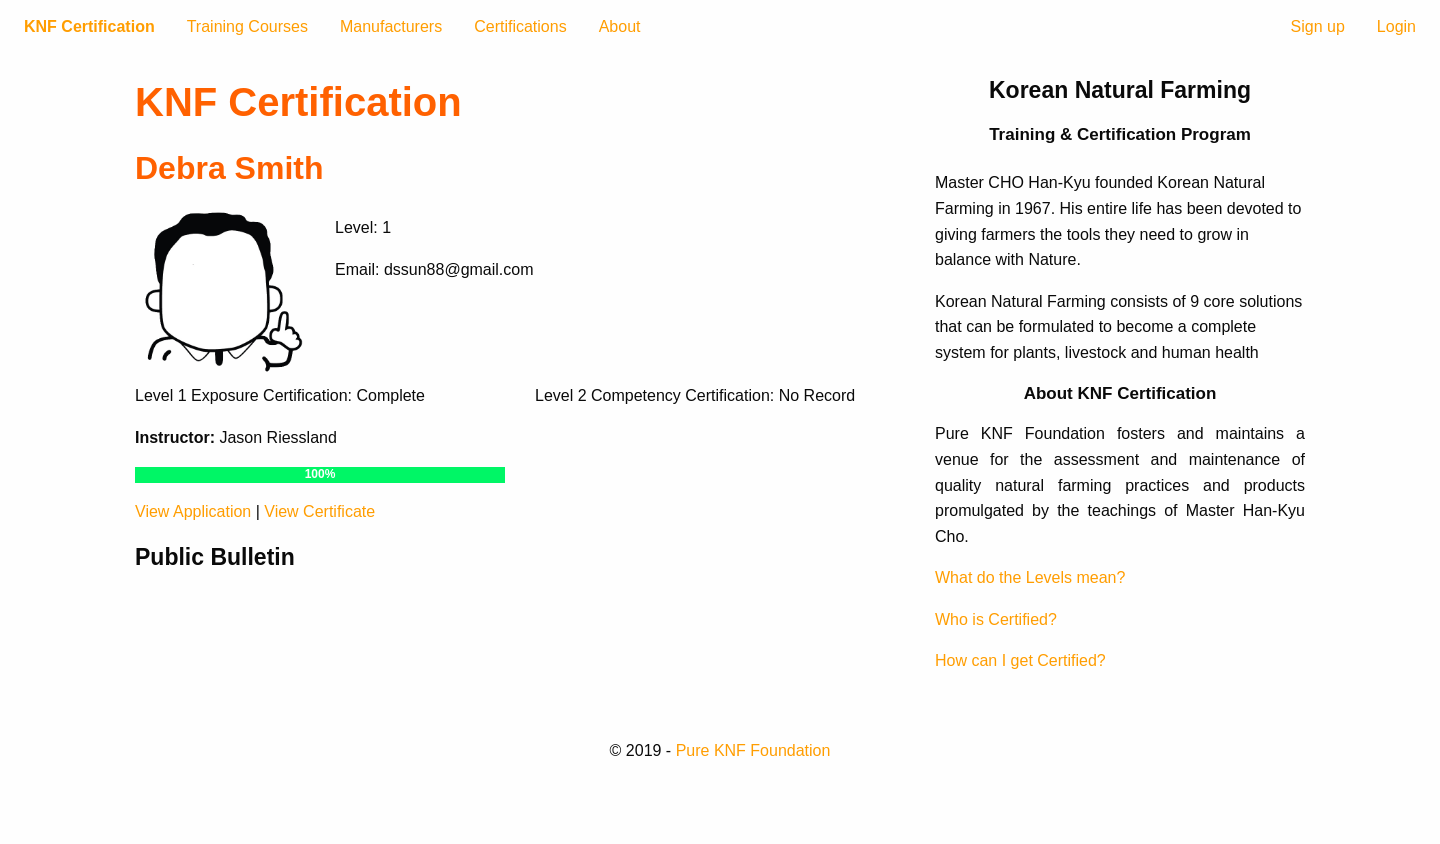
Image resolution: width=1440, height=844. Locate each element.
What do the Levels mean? (1030, 577)
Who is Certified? (996, 619)
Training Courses (247, 26)
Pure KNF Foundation (753, 750)
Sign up (1318, 26)
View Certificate (319, 511)
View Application (193, 511)
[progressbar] (320, 475)
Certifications (520, 26)
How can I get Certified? (1020, 660)
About (620, 26)
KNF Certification (89, 26)
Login (1396, 26)
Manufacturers (391, 26)
